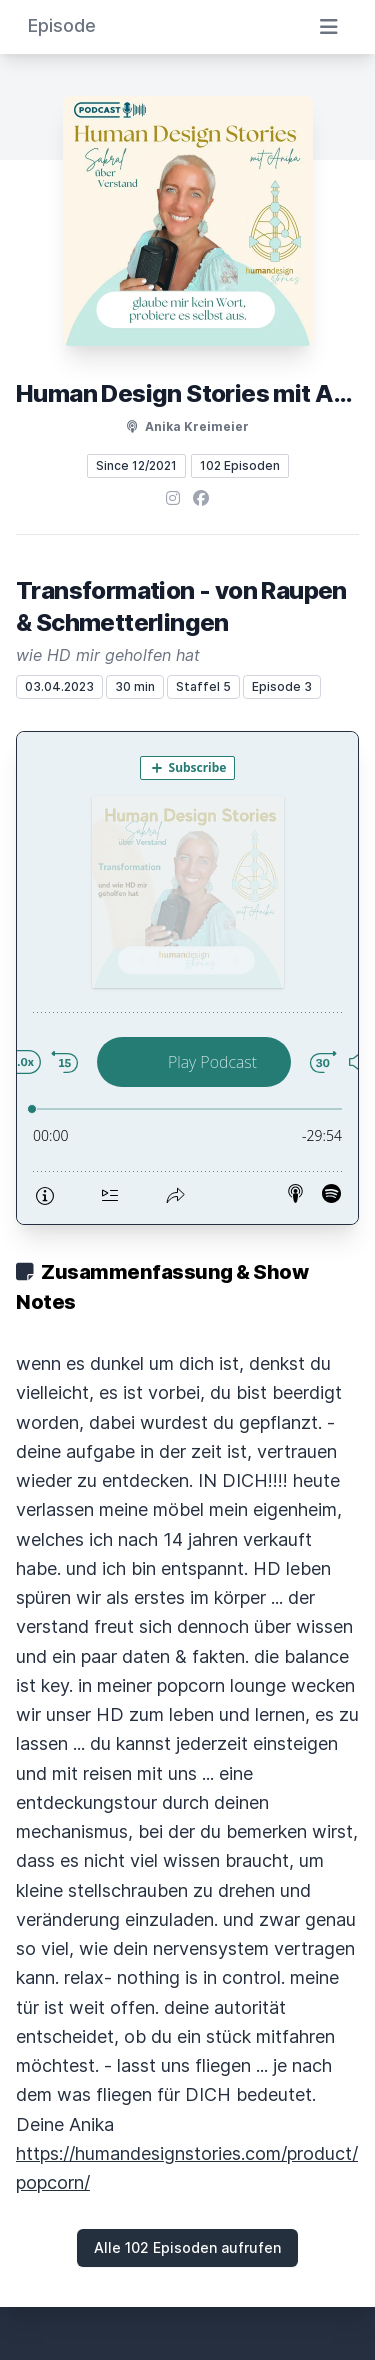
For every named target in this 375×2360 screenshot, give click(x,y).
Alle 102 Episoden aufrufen (187, 2247)
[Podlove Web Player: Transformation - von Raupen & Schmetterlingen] (187, 978)
